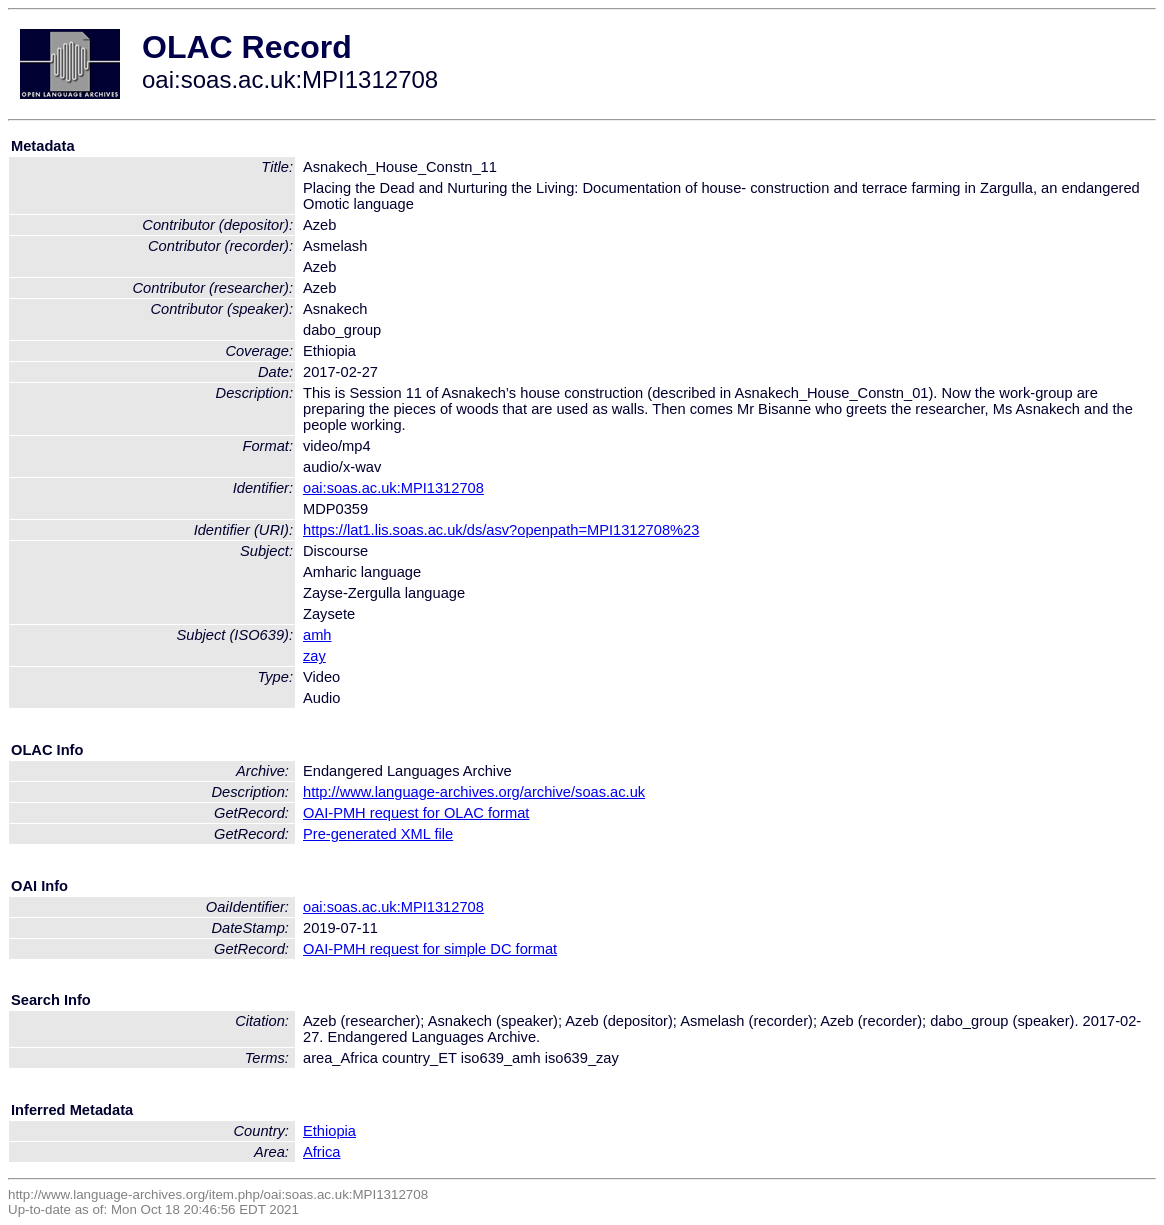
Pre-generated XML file (378, 834)
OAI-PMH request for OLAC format (416, 813)
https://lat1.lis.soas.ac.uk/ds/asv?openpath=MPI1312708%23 (501, 530)
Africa (321, 1152)
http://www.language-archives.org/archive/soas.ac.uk (474, 792)
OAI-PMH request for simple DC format (430, 949)
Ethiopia (329, 1131)
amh (317, 635)
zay (314, 656)
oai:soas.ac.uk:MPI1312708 (393, 488)
